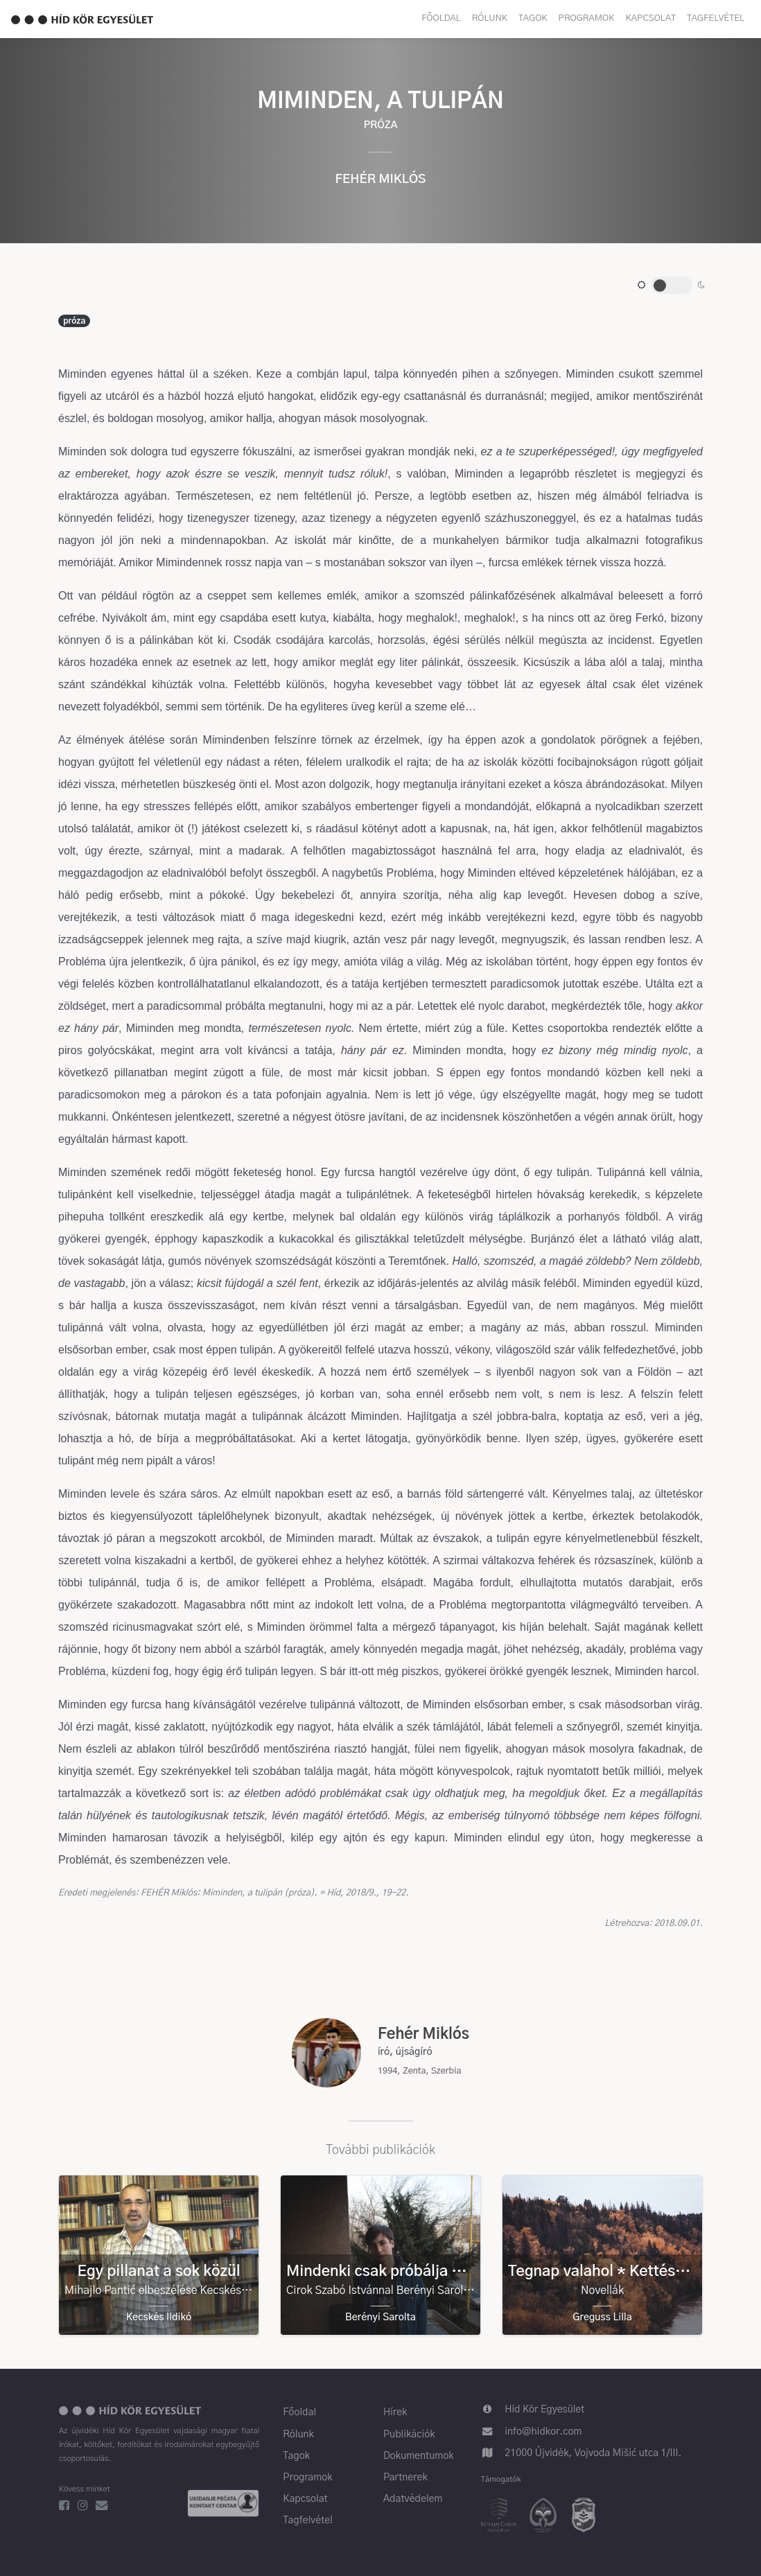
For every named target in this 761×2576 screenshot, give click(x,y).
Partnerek (405, 2477)
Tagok (533, 18)
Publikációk (409, 2434)
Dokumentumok (418, 2456)
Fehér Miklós (380, 179)
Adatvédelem (413, 2499)
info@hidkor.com (543, 2432)
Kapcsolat (651, 18)
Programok (587, 18)
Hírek (395, 2412)
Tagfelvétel (715, 18)
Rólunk (489, 18)
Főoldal (441, 18)
